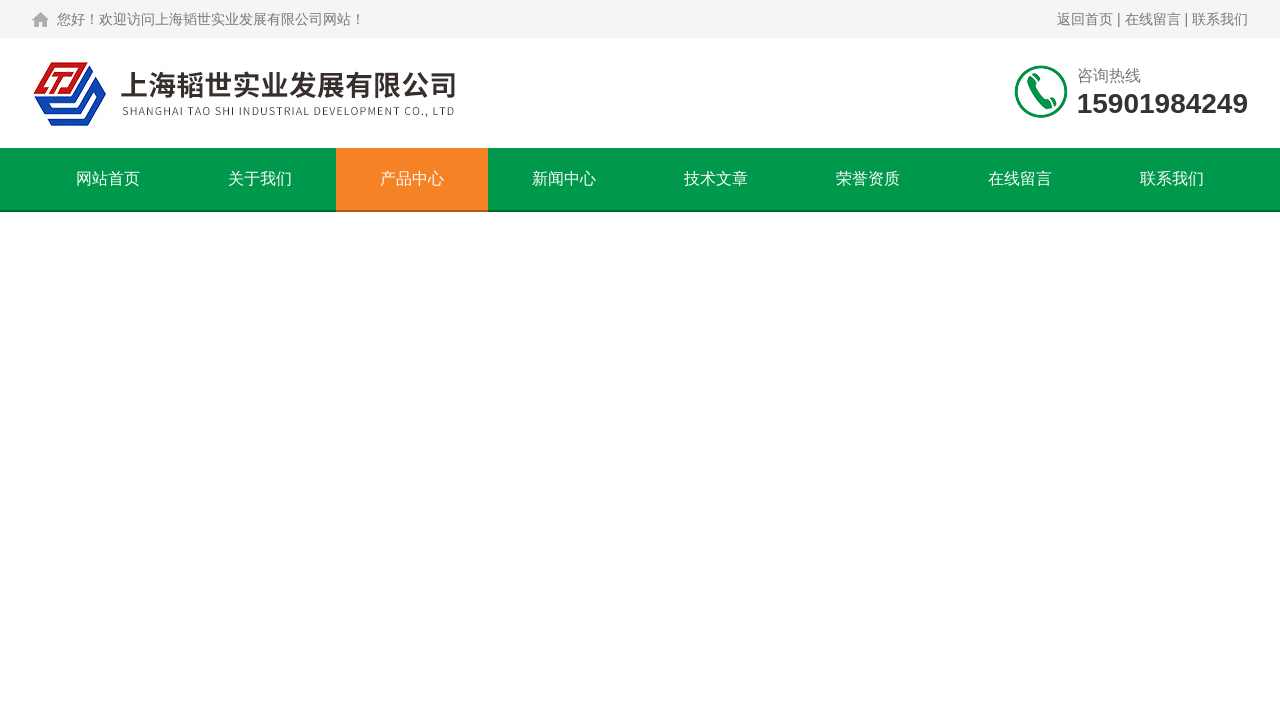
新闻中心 (564, 178)
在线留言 (1153, 19)
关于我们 (260, 178)
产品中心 (412, 178)
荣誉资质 (868, 178)
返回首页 (1085, 19)
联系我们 (1220, 19)
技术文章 (716, 178)
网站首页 (108, 178)
